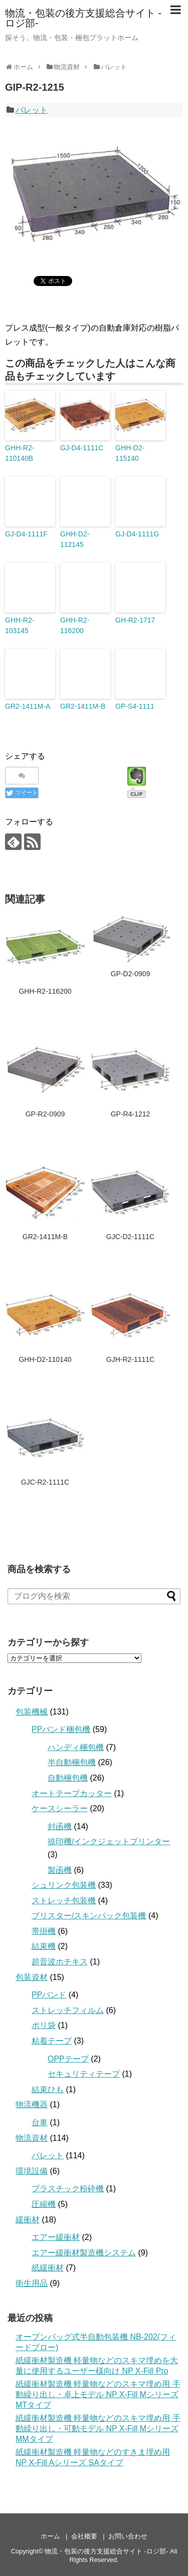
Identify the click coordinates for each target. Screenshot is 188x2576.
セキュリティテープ (84, 2074)
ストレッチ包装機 (64, 1900)
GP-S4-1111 (134, 706)
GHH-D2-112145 (74, 539)
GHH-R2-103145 (19, 625)
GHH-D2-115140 (129, 453)
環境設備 (32, 2171)
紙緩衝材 (48, 2267)
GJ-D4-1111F (26, 534)
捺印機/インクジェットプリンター (109, 1841)
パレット (32, 110)
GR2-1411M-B (82, 706)
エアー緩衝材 (56, 2237)
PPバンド (49, 1994)
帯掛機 (44, 1931)
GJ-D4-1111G (137, 534)
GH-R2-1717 (135, 620)
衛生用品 (32, 2283)
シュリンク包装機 (64, 1885)
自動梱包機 (68, 1778)
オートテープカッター (72, 1793)
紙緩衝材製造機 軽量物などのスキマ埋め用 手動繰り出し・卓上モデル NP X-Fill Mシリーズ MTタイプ (98, 2394)
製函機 (60, 1870)
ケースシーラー (60, 1808)
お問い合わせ (127, 2536)
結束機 (44, 1946)
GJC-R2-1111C (45, 1482)
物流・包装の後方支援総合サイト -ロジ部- (83, 18)
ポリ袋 (44, 2025)
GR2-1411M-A (27, 706)
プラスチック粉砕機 (68, 2188)
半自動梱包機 (72, 1762)
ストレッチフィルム (68, 2010)
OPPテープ (68, 2059)
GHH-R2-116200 (74, 625)
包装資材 (32, 1977)
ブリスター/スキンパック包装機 (89, 1915)
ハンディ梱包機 (76, 1747)
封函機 (60, 1826)
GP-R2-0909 (45, 1114)
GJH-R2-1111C (130, 1359)
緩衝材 (28, 2219)
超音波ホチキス (60, 1961)
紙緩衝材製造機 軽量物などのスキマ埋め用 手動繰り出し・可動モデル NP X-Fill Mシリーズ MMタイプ (98, 2428)
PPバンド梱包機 (61, 1729)
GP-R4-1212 (130, 1114)
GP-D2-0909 (130, 974)
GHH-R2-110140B (19, 453)
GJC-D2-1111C (130, 1237)
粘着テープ (52, 2041)
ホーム (50, 2536)
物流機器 (32, 2104)
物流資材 (32, 2138)
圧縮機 (44, 2204)
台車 (40, 2122)
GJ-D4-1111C (81, 448)
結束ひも (48, 2089)
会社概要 (84, 2536)
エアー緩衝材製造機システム (84, 2252)
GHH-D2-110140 (45, 1359)
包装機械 (32, 1711)
